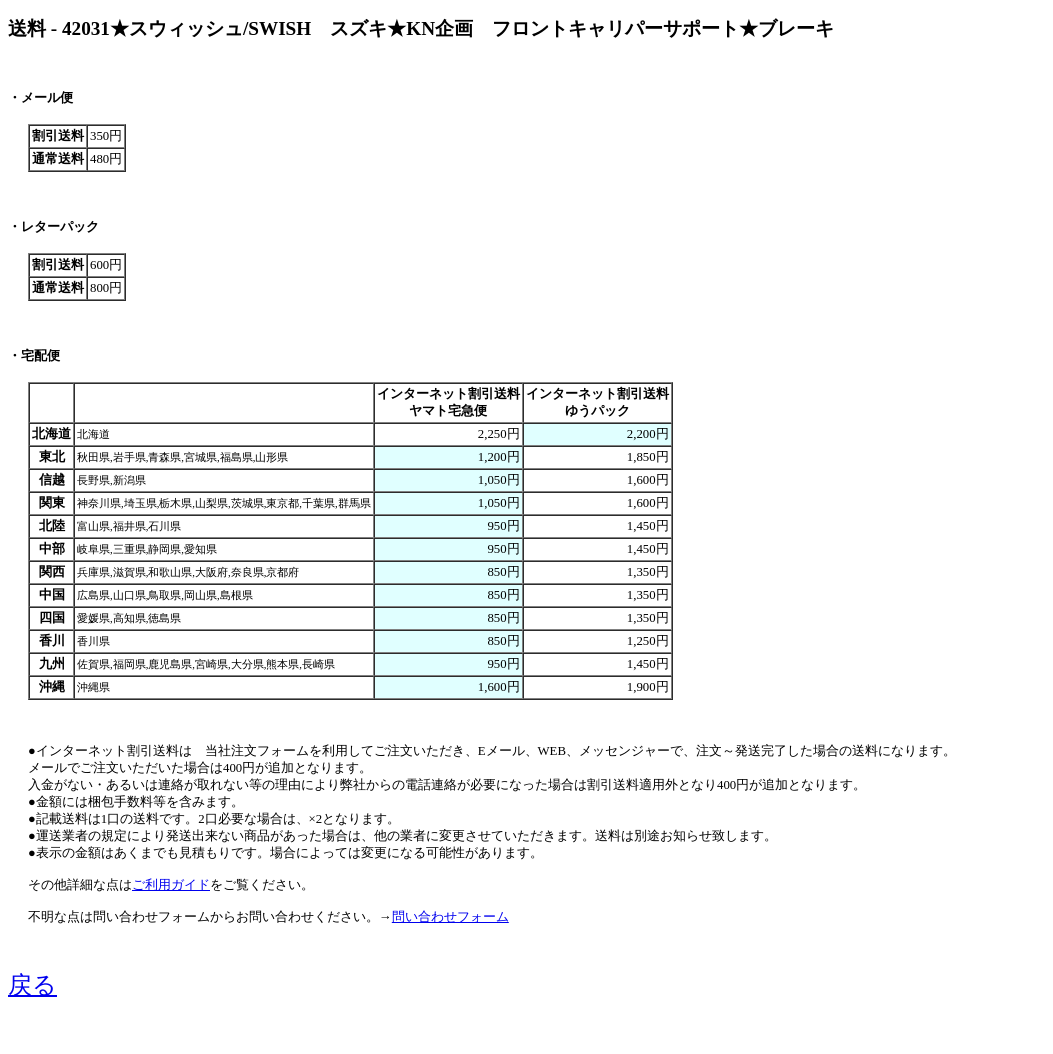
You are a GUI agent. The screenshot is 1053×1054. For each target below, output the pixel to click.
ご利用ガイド (171, 885)
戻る (32, 985)
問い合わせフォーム (450, 917)
